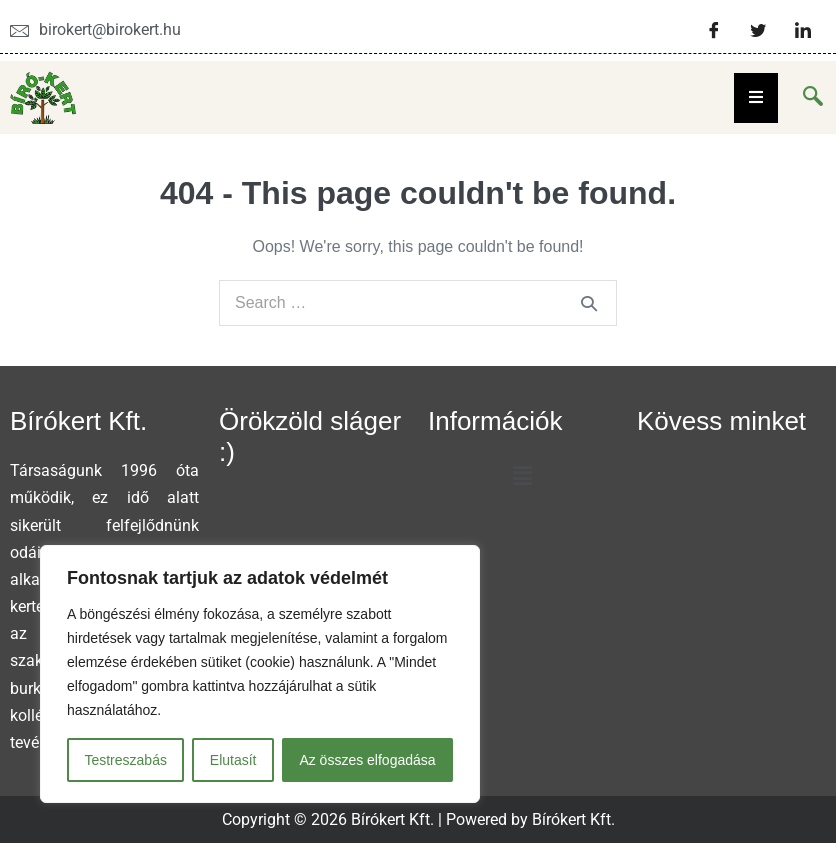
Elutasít (233, 760)
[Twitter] (758, 30)
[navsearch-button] (813, 98)
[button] (522, 476)
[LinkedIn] (803, 30)
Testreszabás (125, 760)
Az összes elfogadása (367, 760)
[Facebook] (714, 30)
